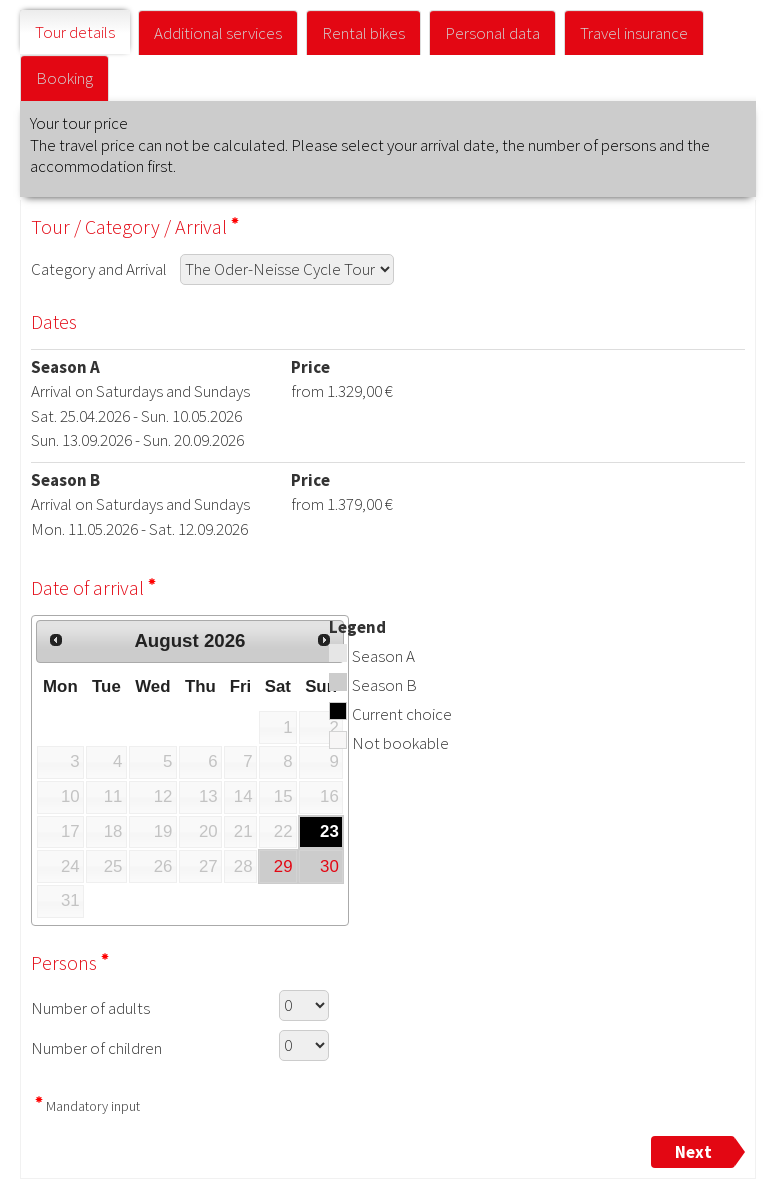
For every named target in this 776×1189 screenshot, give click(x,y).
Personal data (492, 33)
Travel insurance (634, 33)
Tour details (75, 32)
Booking (64, 78)
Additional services (218, 33)
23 (329, 831)
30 (329, 866)
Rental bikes (363, 33)
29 (283, 866)
